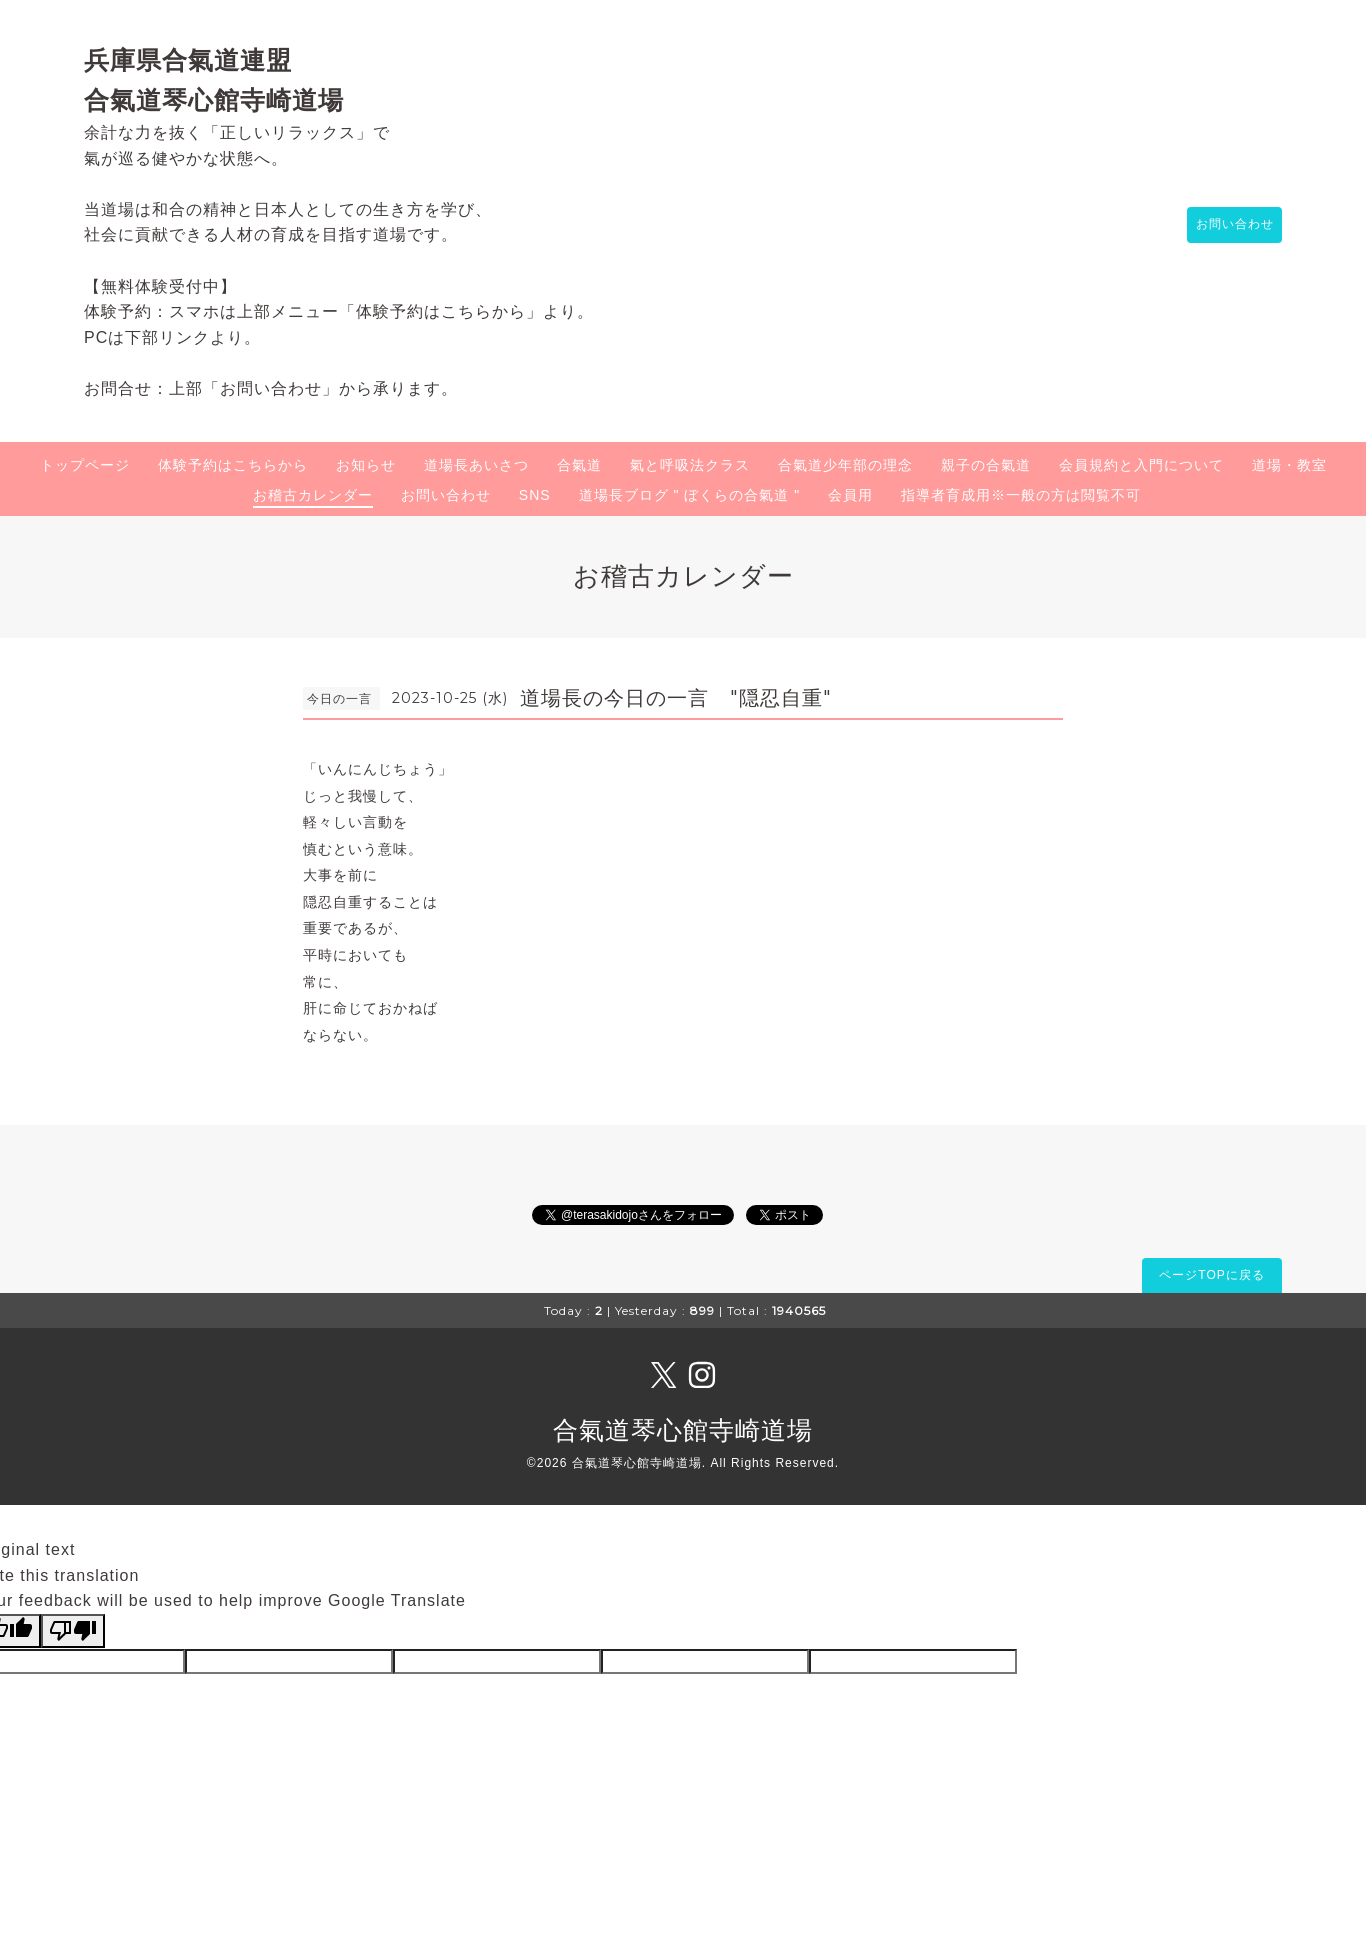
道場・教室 (1289, 465)
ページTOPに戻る (1211, 1275)
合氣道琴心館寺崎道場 (683, 1430)
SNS (535, 495)
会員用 (850, 495)
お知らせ (366, 465)
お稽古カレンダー (313, 495)
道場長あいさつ (476, 465)
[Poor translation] (73, 1631)
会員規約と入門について (1141, 465)
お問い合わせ (1225, 225)
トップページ (85, 465)
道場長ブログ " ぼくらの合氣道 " (690, 495)
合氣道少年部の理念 (845, 465)
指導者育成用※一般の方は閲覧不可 (1021, 495)
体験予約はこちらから (233, 465)
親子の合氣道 (986, 465)
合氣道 (579, 465)
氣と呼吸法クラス (690, 465)
